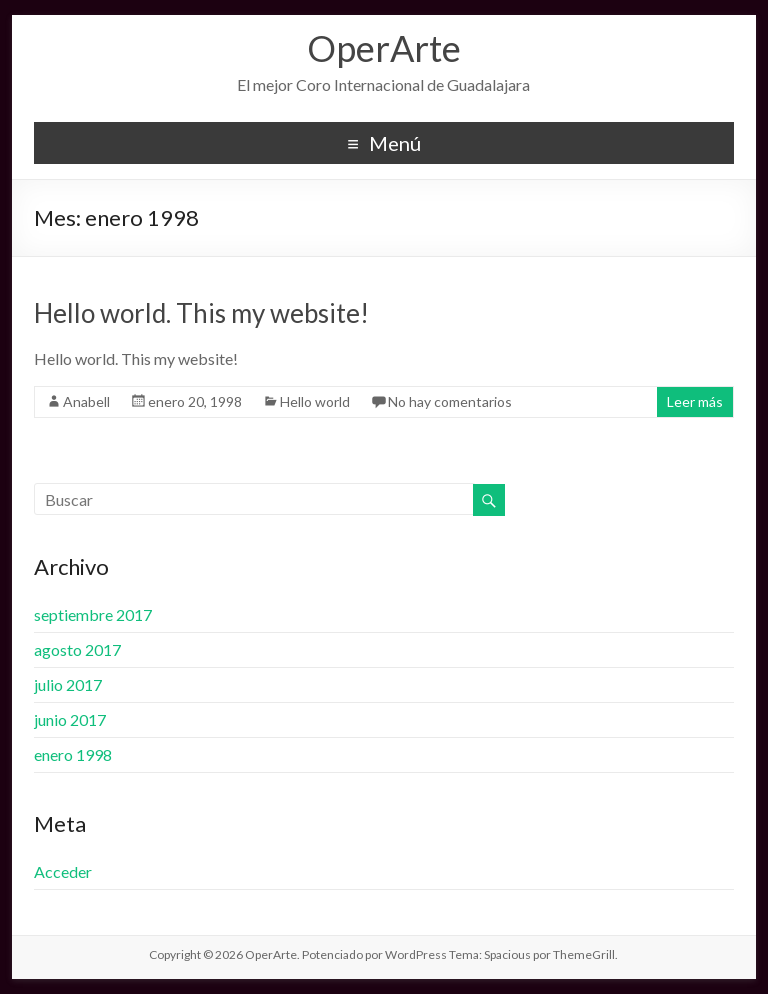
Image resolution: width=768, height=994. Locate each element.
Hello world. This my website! (201, 313)
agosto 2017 (77, 649)
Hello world (315, 401)
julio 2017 (68, 684)
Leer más (695, 401)
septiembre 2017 (93, 614)
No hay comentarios (450, 401)
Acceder (63, 871)
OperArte (384, 48)
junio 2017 (70, 719)
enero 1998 (73, 754)
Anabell (86, 401)
